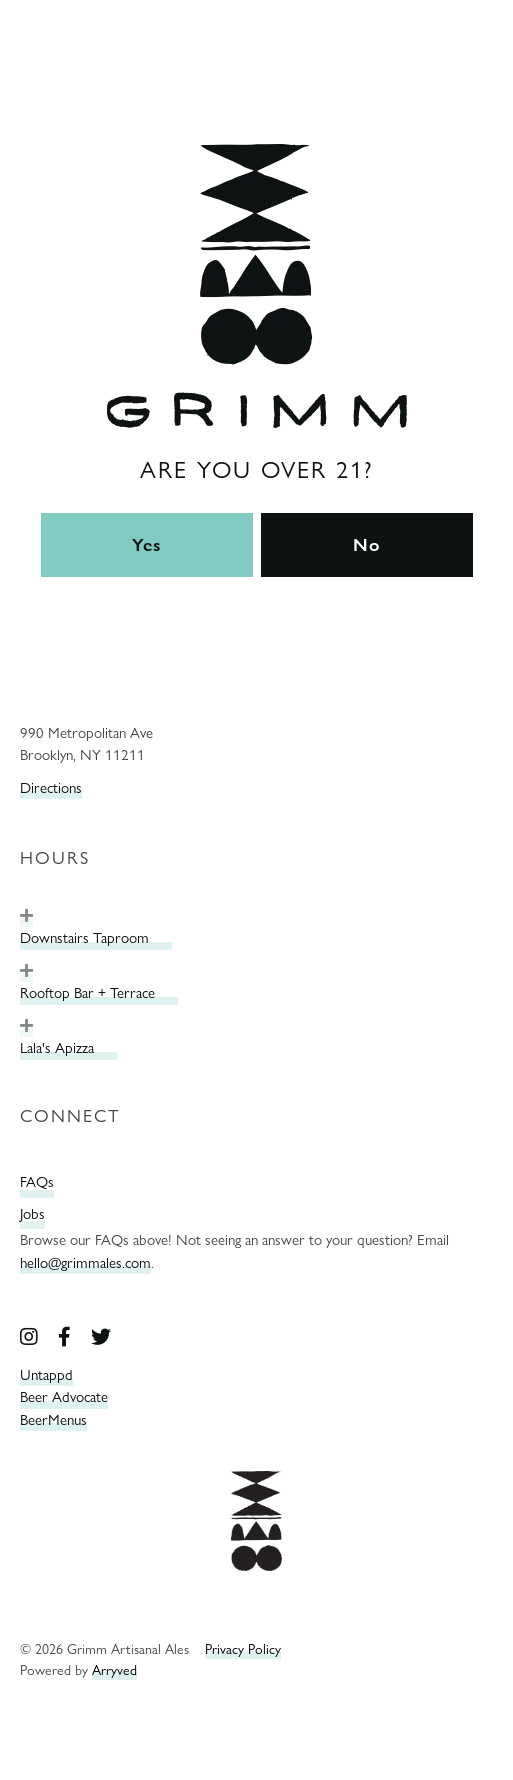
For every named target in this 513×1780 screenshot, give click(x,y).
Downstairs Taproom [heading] (84, 938)
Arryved (114, 1669)
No (366, 544)
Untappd (46, 1375)
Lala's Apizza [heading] (57, 1048)
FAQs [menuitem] (37, 1182)
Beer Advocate (64, 1397)
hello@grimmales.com (85, 1263)
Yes (147, 544)
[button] (26, 916)
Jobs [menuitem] (32, 1214)
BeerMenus (53, 1420)
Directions (51, 788)
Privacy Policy (243, 1648)
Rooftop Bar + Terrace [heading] (87, 993)
